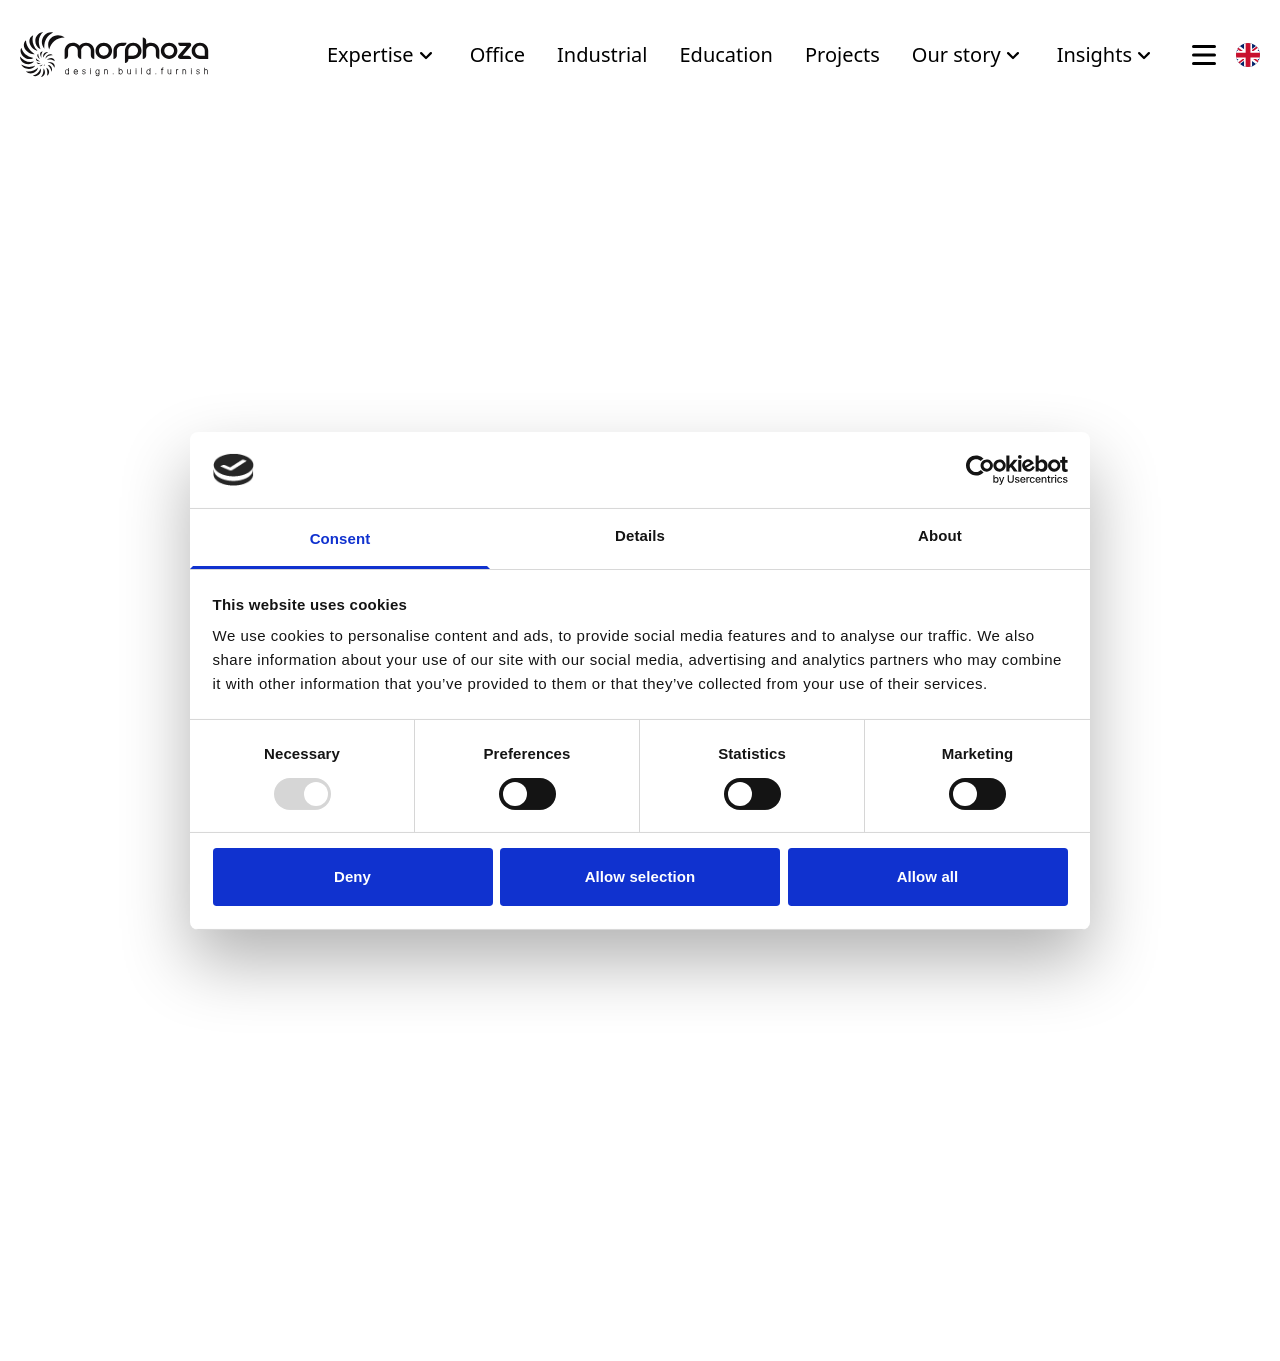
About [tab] (940, 535)
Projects (842, 54)
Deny (352, 876)
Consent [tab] (340, 538)
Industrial (602, 54)
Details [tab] (640, 535)
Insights (1106, 54)
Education (725, 54)
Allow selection (640, 876)
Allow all (928, 876)
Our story (968, 54)
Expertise (382, 54)
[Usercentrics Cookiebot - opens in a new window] (980, 470)
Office (497, 54)
